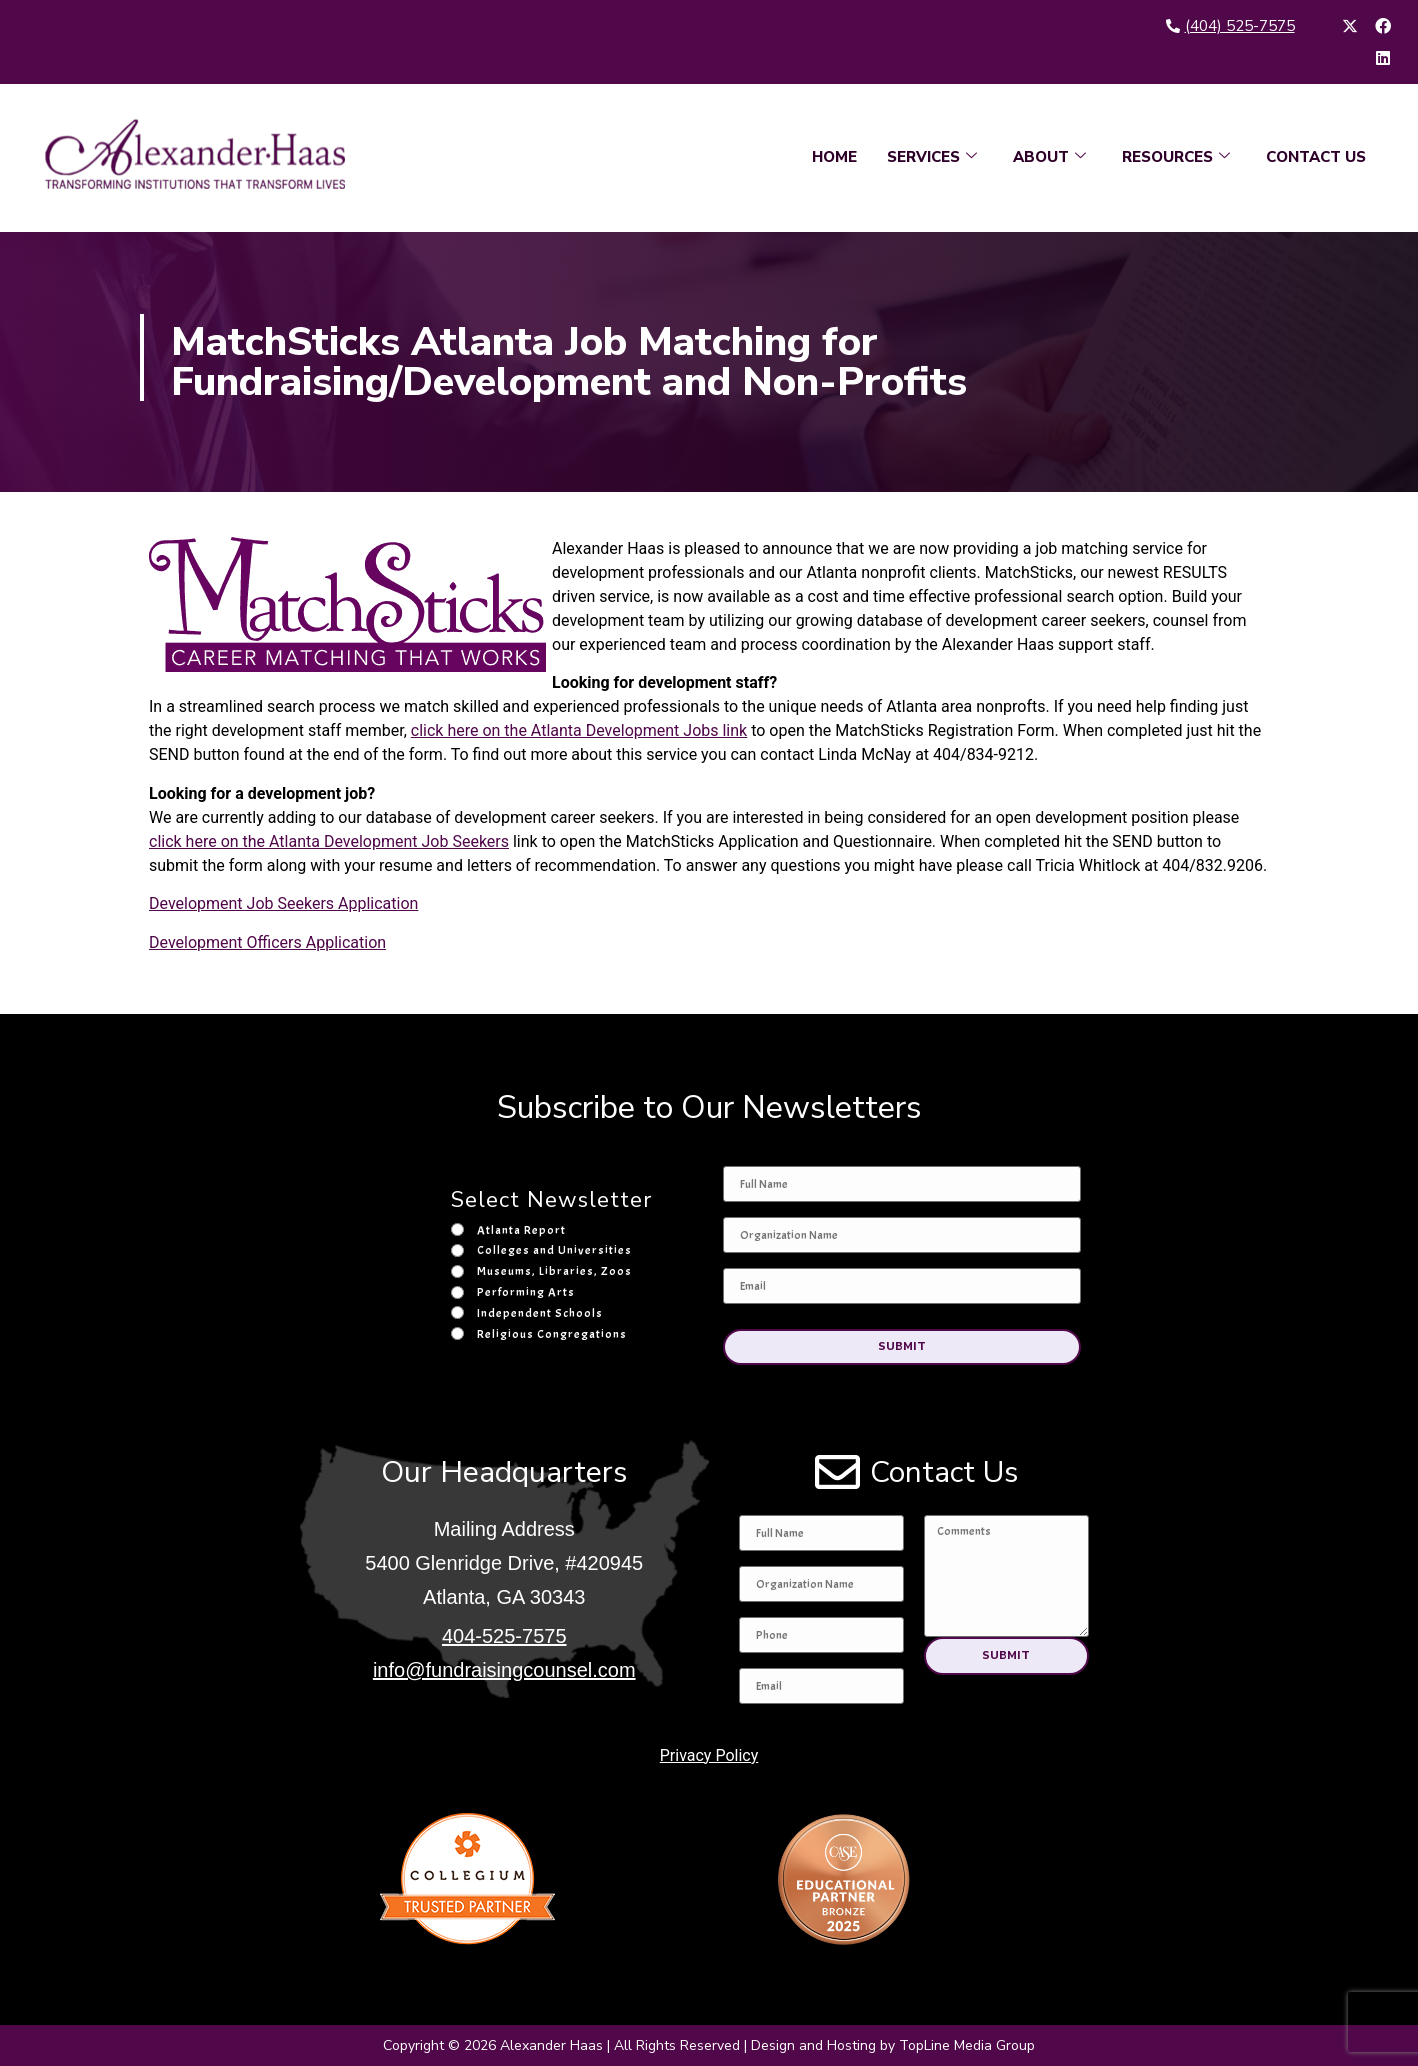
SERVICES (932, 157)
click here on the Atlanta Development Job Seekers (329, 841)
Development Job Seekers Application (283, 903)
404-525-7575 (504, 1636)
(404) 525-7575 (1240, 26)
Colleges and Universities (554, 1250)
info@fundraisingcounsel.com (504, 1670)
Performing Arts (526, 1292)
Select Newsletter (551, 1201)
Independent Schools (540, 1313)
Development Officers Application (267, 942)
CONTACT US (1316, 157)
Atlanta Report (521, 1230)
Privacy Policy (709, 1754)
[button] (902, 1346)
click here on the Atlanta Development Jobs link (579, 730)
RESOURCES (1176, 157)
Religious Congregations (552, 1334)
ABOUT (1049, 157)
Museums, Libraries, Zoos (554, 1271)
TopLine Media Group (967, 2045)
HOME (834, 157)
